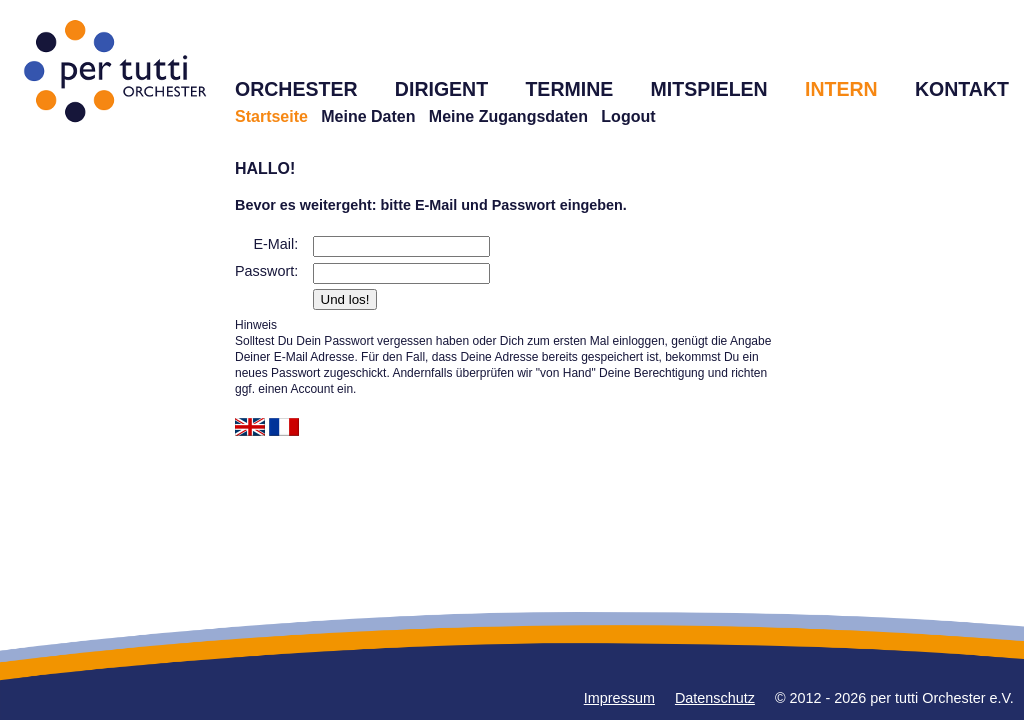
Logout (628, 116)
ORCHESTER (296, 89)
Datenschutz (715, 698)
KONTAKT (962, 89)
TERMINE (569, 89)
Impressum (619, 698)
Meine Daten (368, 116)
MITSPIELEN (709, 89)
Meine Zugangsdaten (508, 116)
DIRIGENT (441, 89)
